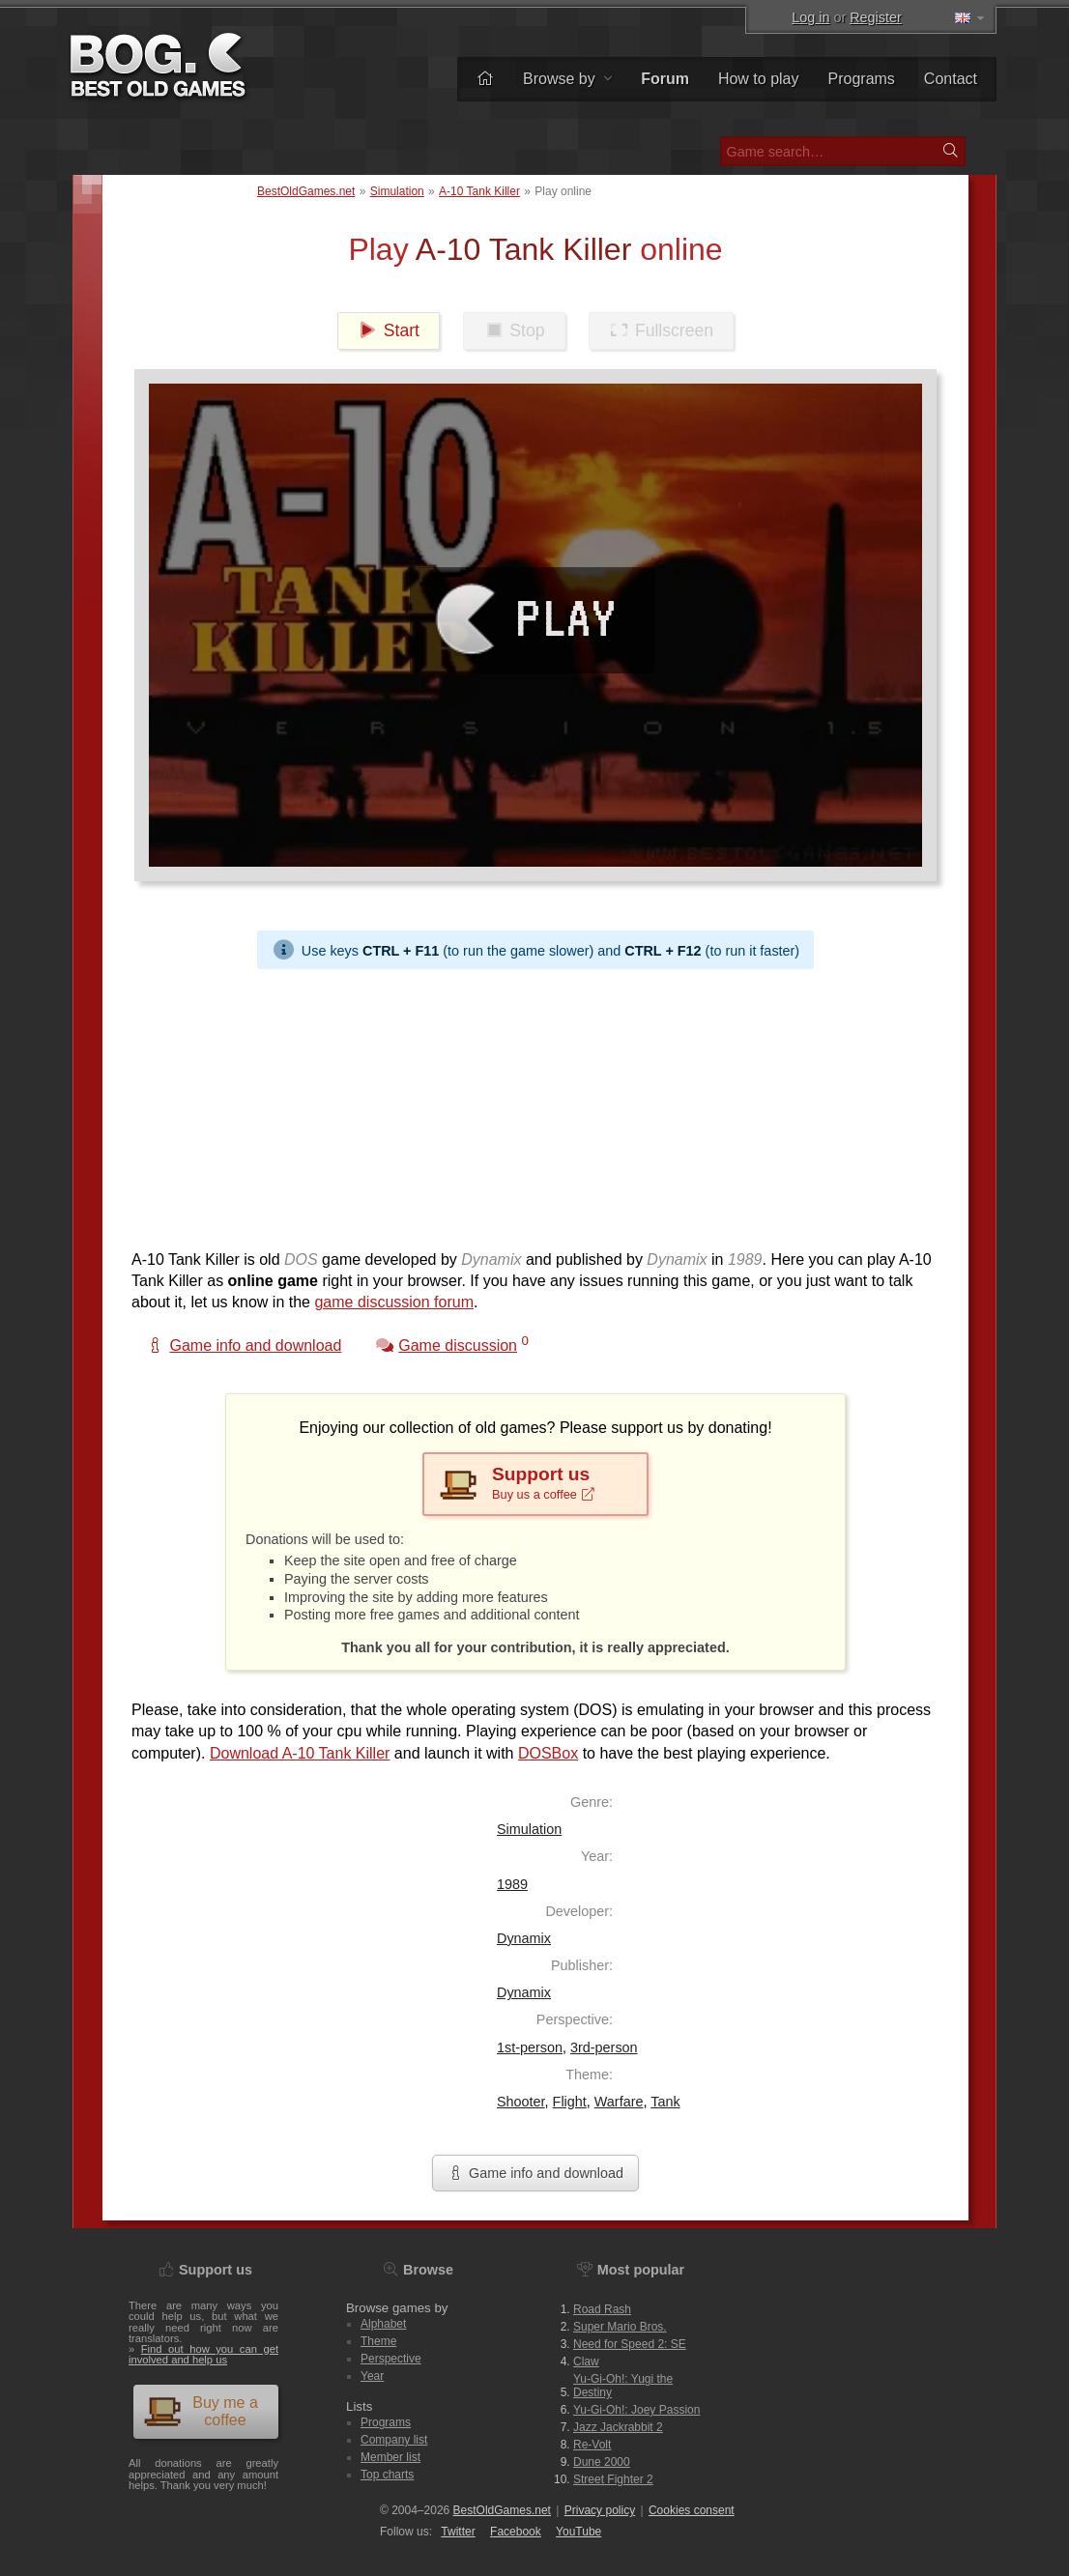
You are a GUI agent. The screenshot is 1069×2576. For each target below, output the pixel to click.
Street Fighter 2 (613, 2479)
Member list (390, 2457)
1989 (512, 1884)
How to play (758, 79)
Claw (586, 2361)
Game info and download (535, 2173)
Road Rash (602, 2309)
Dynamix (524, 1938)
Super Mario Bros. (620, 2326)
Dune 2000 (601, 2462)
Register (876, 17)
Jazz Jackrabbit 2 (618, 2427)
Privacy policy (599, 2510)
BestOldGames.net (306, 191)
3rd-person (604, 2047)
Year (372, 2376)
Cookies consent (692, 2510)
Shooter (521, 2101)
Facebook (515, 2531)
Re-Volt (592, 2444)
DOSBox (548, 1753)
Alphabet (383, 2324)
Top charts (387, 2474)
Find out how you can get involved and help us (203, 2354)
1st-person (530, 2047)
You (578, 2531)
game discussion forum (394, 1302)
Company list (394, 2440)
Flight (570, 2101)
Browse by (567, 79)
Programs (861, 79)
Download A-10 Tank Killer (300, 1753)
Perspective (391, 2358)
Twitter (458, 2531)
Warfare (619, 2101)
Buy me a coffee (200, 2411)
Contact (950, 79)
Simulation (397, 191)
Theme (378, 2341)
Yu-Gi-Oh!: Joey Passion (636, 2410)
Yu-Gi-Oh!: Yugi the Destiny (623, 2385)
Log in (810, 17)
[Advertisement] (535, 1104)
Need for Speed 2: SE (629, 2344)
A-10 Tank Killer (479, 191)
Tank (664, 2101)
